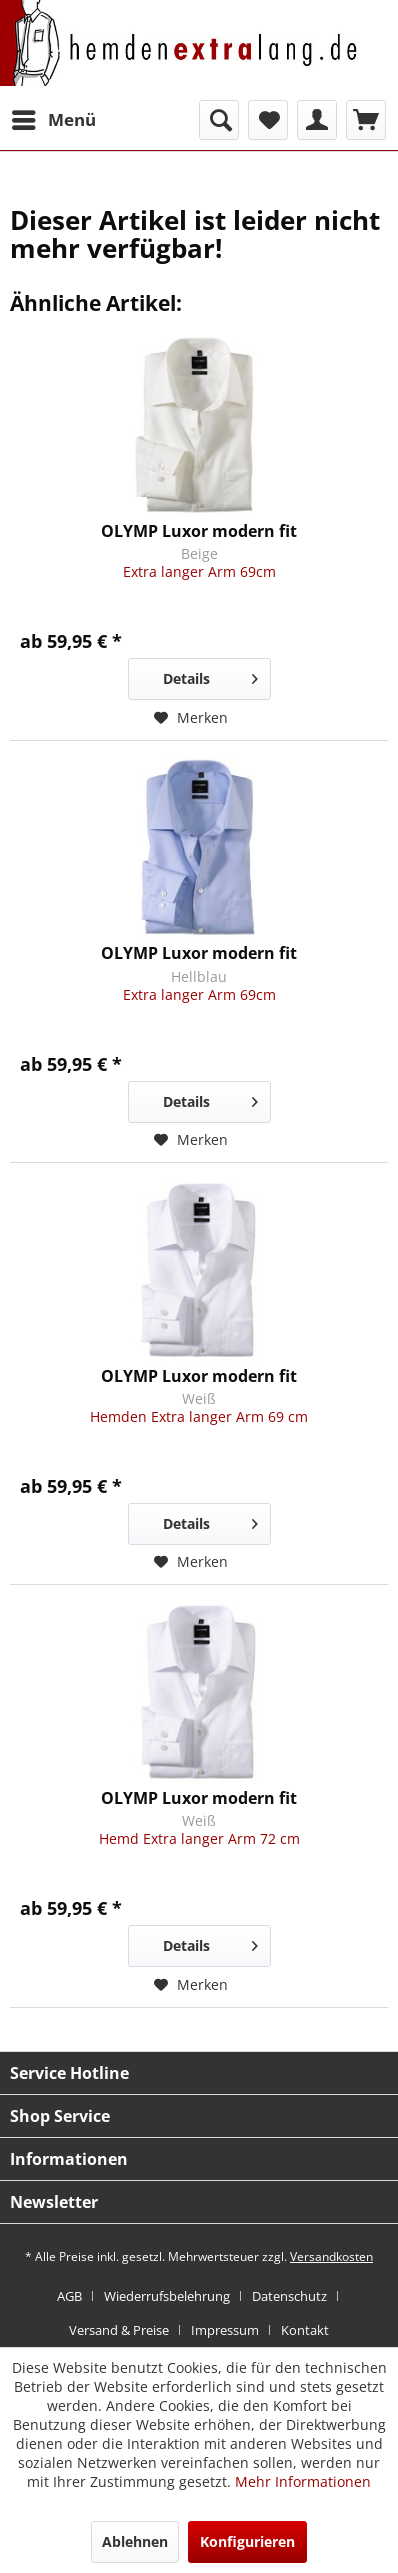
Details (210, 675)
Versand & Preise (119, 2330)
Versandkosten (331, 2256)
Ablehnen (135, 2541)
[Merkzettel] (268, 120)
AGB (69, 2296)
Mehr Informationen (303, 2481)
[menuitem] (53, 120)
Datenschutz (289, 2296)
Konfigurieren (247, 2541)
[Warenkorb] (366, 120)
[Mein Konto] (317, 120)
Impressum (225, 2330)
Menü (54, 117)
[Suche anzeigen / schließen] (219, 120)
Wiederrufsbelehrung (167, 2296)
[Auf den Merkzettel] (191, 718)
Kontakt (305, 2330)
